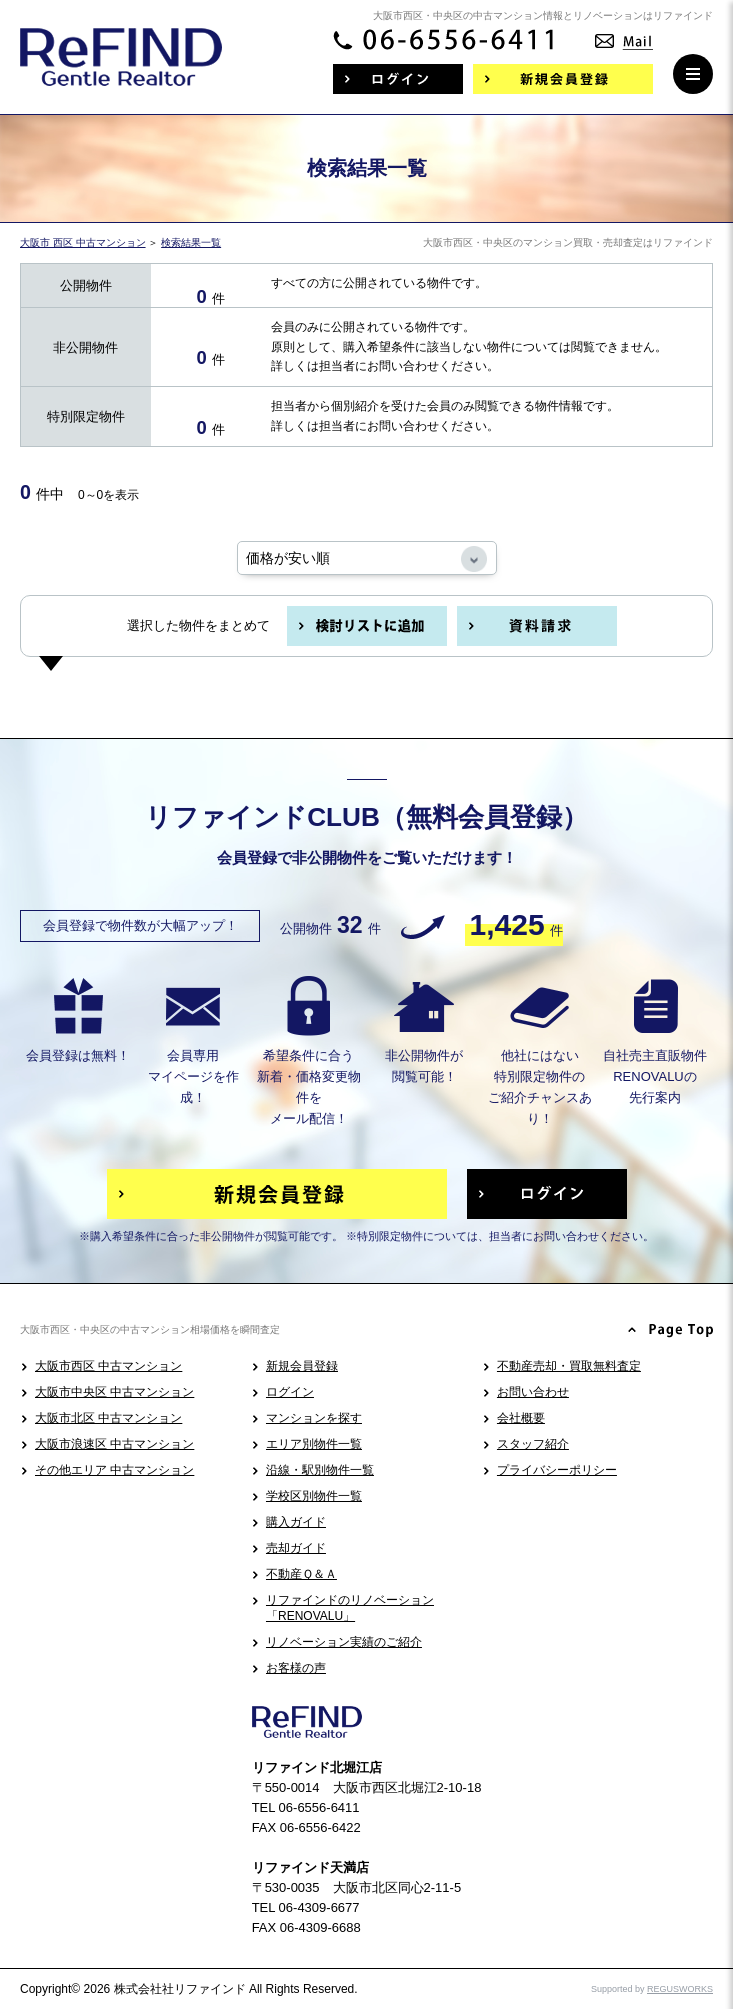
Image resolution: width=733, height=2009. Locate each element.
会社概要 (521, 1418)
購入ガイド (296, 1522)
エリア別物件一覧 (314, 1444)
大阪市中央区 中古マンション (114, 1392)
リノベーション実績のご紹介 (344, 1642)
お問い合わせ (533, 1392)
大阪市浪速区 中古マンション (114, 1444)
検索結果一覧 (191, 242)
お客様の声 (296, 1668)
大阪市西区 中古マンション (108, 1366)
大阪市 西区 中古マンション (83, 242)
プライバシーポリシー (557, 1470)
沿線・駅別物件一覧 (320, 1470)
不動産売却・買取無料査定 (569, 1366)
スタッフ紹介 (533, 1444)
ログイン (290, 1392)
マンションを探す (314, 1418)
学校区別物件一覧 (314, 1496)
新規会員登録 (302, 1366)
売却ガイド (296, 1548)
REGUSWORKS (680, 1989)
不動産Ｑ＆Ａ (301, 1574)
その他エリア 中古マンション (114, 1470)
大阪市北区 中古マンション (108, 1418)
